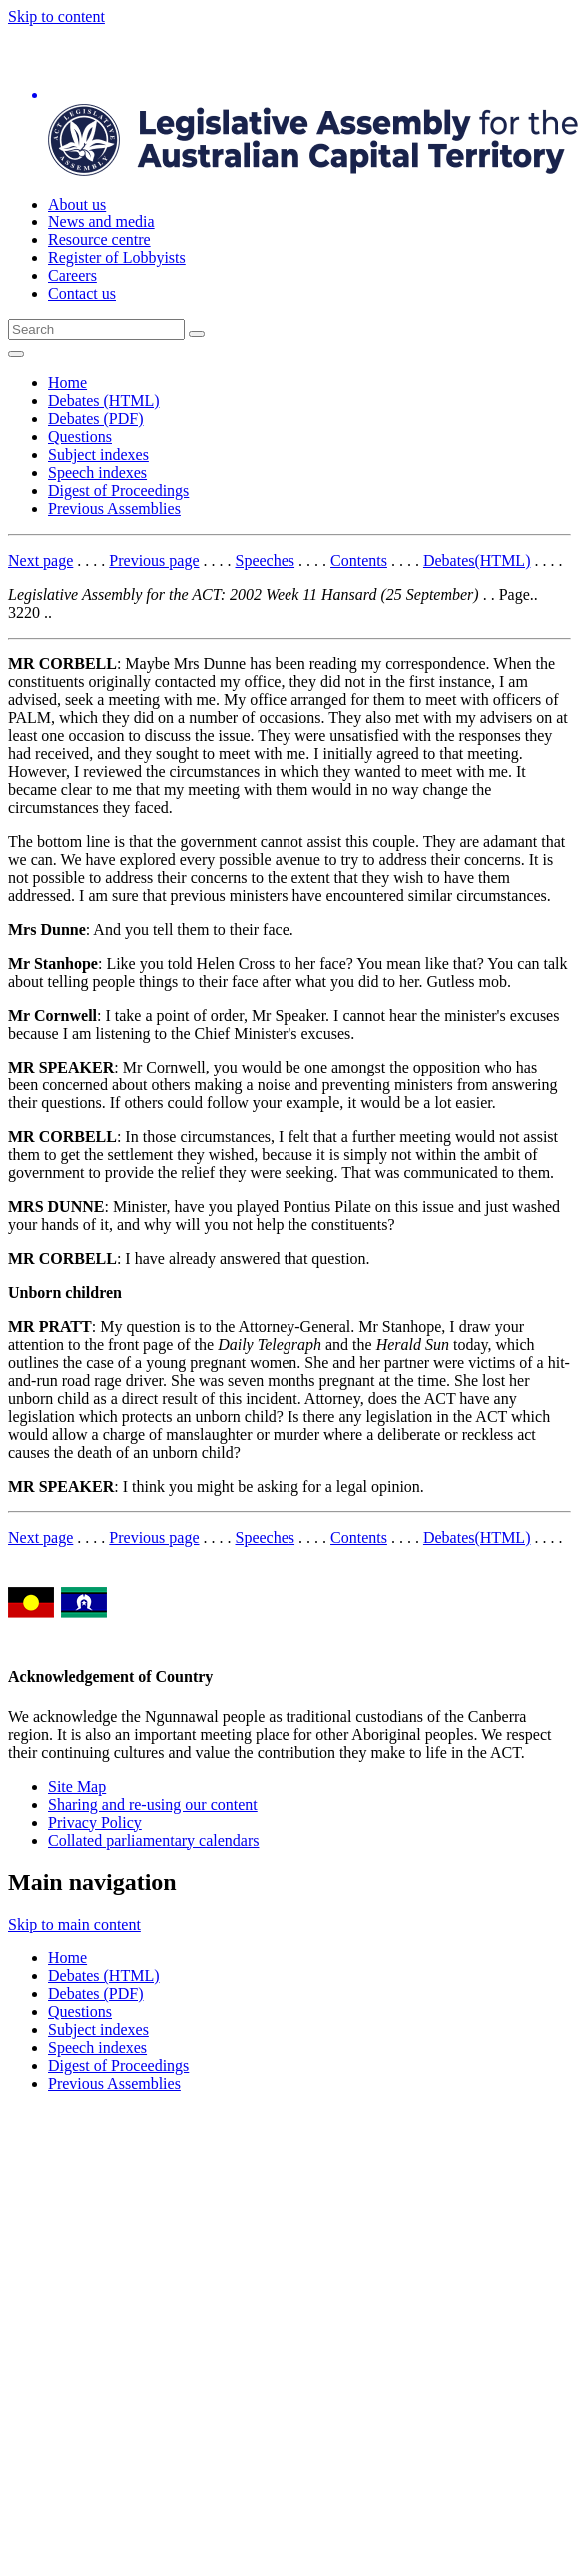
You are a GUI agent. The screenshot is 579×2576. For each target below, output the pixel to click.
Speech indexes (97, 472)
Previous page (154, 560)
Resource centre (99, 239)
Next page (40, 560)
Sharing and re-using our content (153, 1804)
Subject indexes (98, 454)
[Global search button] (197, 334)
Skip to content (56, 16)
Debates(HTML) (477, 560)
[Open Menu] (16, 354)
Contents (358, 560)
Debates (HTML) (104, 400)
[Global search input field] (96, 329)
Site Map (77, 1786)
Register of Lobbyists (117, 257)
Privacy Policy (95, 1822)
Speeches (265, 560)
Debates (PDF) (96, 418)
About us (77, 204)
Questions (80, 436)
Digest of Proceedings (118, 490)
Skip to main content (74, 1924)
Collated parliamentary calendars (153, 1840)
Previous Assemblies (114, 508)
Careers (72, 275)
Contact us (82, 293)
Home (67, 382)
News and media (101, 222)
